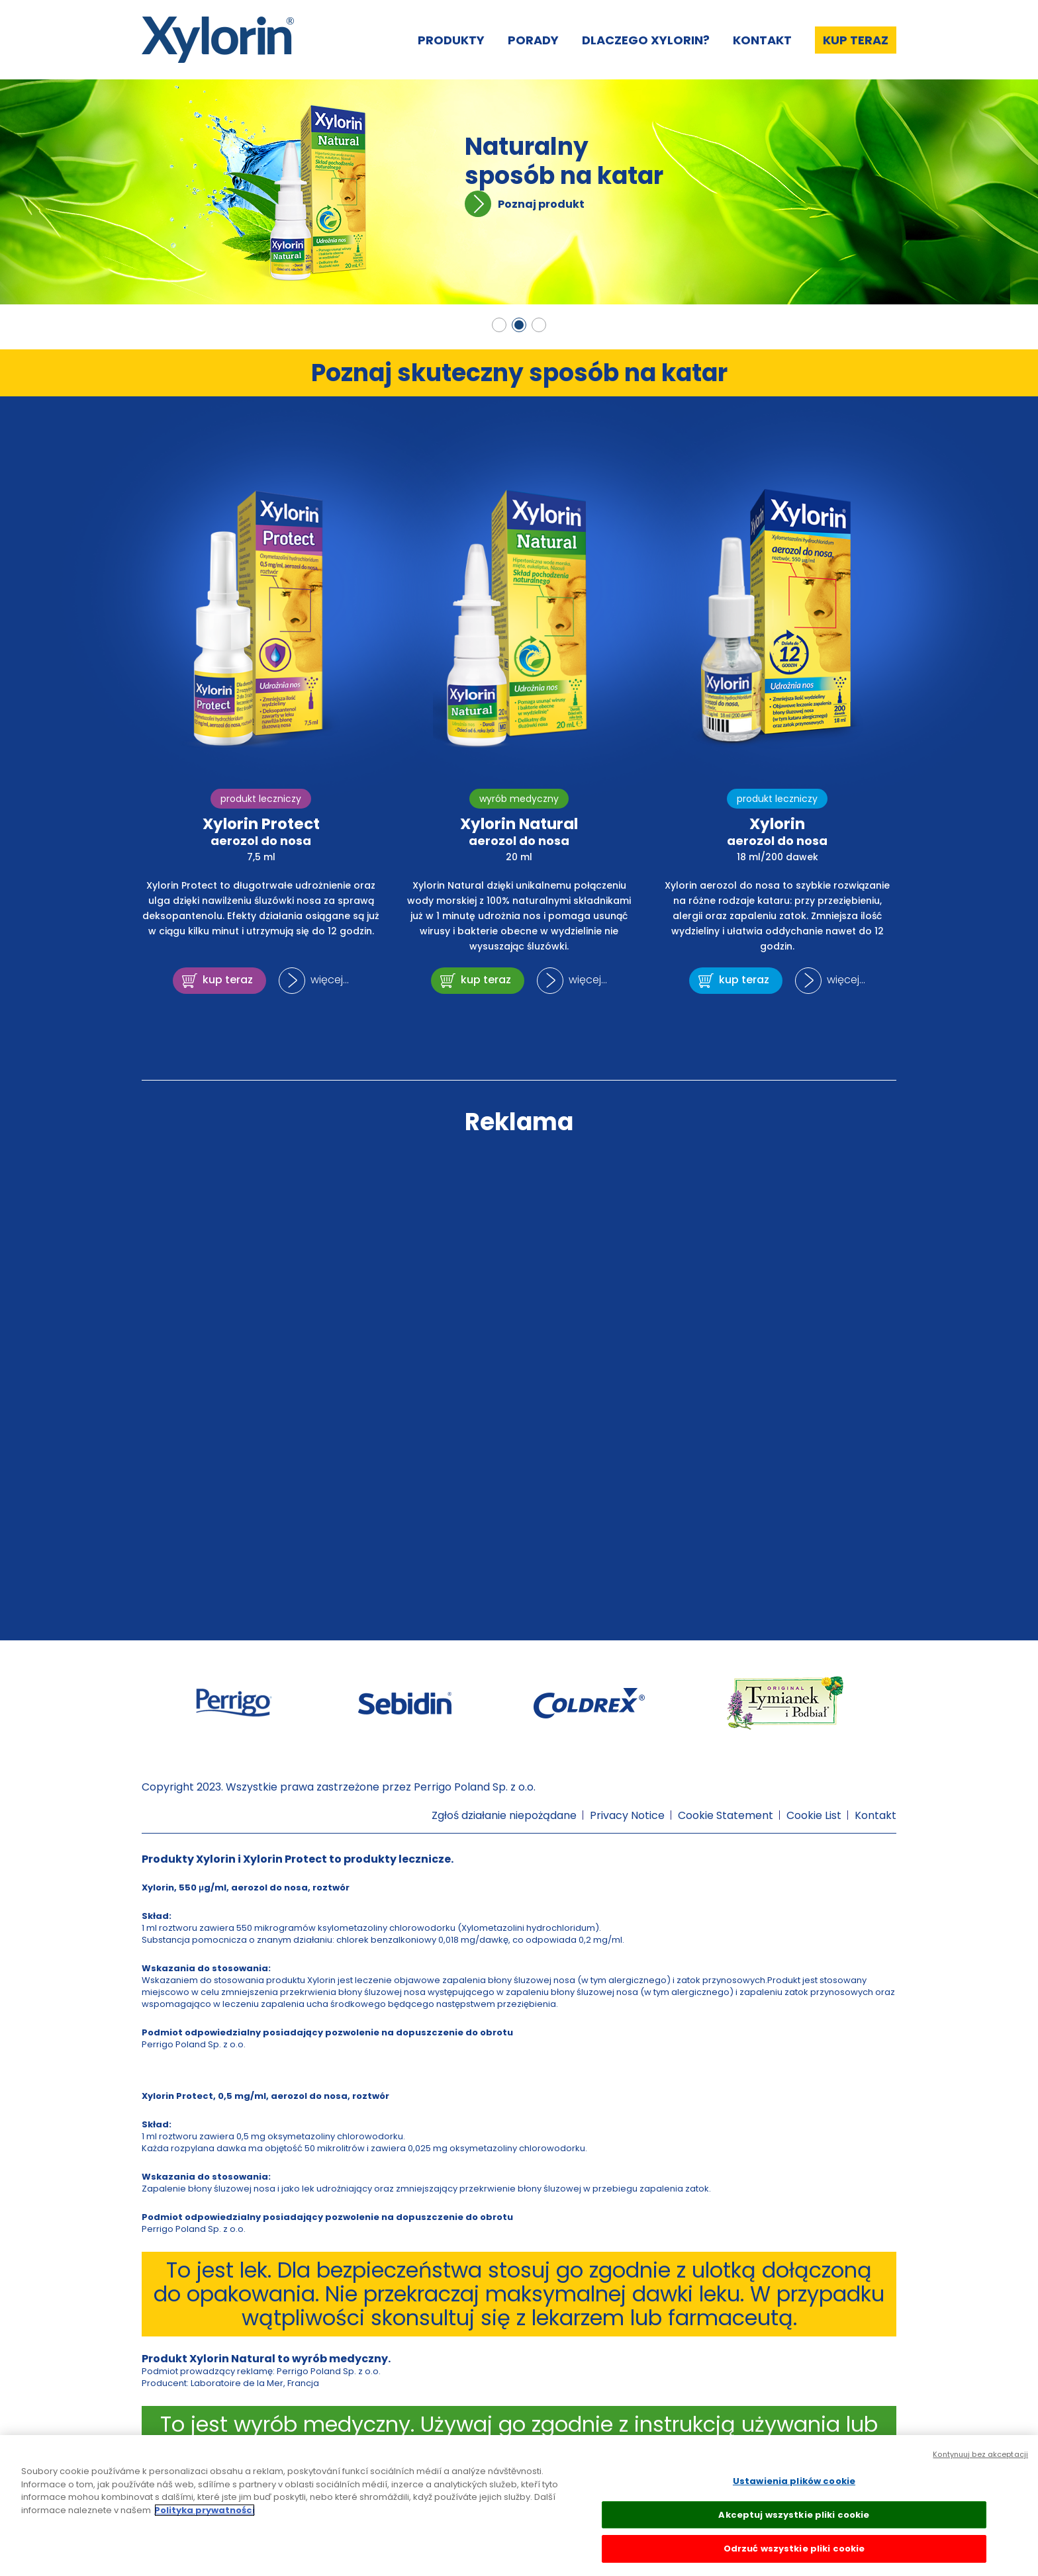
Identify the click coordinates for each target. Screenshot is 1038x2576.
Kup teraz (855, 40)
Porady (533, 40)
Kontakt (762, 40)
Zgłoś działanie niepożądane (504, 1815)
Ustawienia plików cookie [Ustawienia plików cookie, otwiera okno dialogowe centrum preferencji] (794, 2481)
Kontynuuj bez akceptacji (980, 2454)
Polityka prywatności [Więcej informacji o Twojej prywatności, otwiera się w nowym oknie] (204, 2510)
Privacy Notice (627, 1815)
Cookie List (813, 1815)
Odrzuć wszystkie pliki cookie (794, 2548)
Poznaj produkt (541, 204)
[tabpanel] (519, 191)
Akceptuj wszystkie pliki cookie (793, 2515)
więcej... (329, 979)
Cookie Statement (725, 1815)
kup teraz (228, 979)
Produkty (451, 40)
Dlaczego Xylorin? (646, 40)
